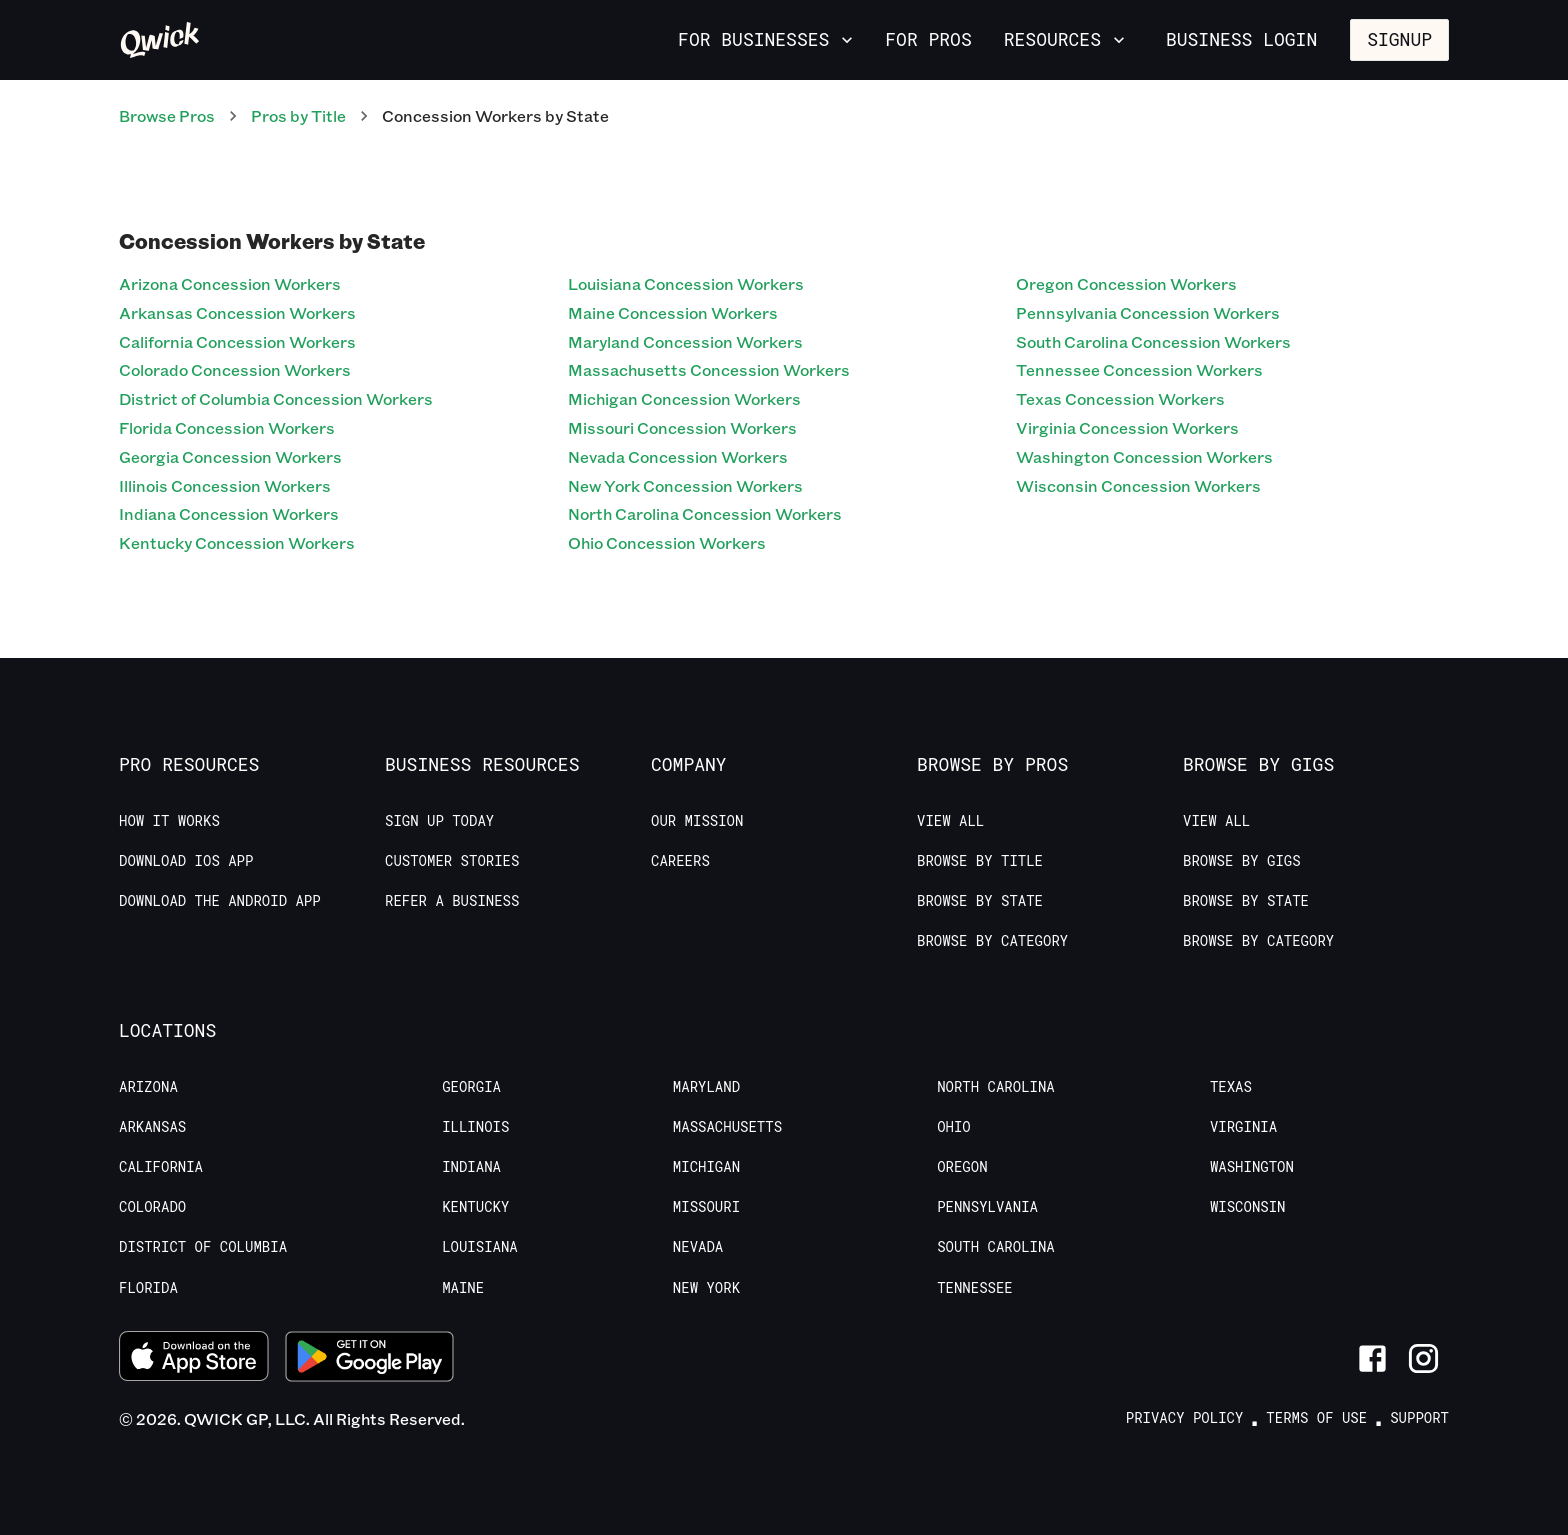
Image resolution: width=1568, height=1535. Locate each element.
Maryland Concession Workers (685, 341)
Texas (1231, 1087)
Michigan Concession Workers (684, 398)
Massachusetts (727, 1127)
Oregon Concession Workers (1126, 283)
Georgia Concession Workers (230, 456)
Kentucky (475, 1207)
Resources (1066, 39)
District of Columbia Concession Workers (276, 398)
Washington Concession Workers (1144, 456)
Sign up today (439, 821)
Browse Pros (167, 115)
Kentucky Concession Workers (237, 542)
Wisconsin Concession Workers (1138, 485)
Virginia (1243, 1127)
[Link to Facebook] (1372, 1358)
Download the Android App (220, 901)
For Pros (928, 39)
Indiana (471, 1167)
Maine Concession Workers (673, 312)
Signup (1399, 39)
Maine (463, 1288)
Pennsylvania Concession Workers (1148, 312)
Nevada (698, 1247)
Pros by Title (298, 115)
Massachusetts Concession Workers (709, 369)
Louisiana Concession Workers (686, 283)
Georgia (471, 1087)
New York (706, 1288)
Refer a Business (452, 901)
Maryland (706, 1087)
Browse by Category (992, 941)
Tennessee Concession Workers (1139, 369)
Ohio (954, 1127)
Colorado (152, 1207)
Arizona (148, 1087)
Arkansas (152, 1127)
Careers (680, 861)
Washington (1252, 1167)
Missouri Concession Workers (682, 427)
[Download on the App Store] (194, 1358)
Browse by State (980, 901)
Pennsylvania (987, 1207)
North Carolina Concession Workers (705, 513)
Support (1419, 1418)
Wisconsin (1248, 1207)
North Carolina (996, 1087)
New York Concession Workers (685, 485)
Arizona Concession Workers (230, 283)
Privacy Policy (1185, 1418)
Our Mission (697, 821)
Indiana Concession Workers (229, 513)
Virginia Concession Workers (1127, 427)
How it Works (169, 821)
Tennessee (975, 1288)
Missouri (706, 1207)
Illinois (475, 1127)
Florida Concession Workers (227, 427)
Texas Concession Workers (1120, 398)
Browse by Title (980, 861)
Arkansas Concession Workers (237, 312)
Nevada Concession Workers (678, 456)
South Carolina (996, 1247)
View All (950, 821)
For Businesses (767, 39)
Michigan (706, 1167)
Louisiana (480, 1247)
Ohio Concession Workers (667, 542)
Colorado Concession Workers (235, 369)
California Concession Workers (237, 341)
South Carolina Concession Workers (1153, 341)
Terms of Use (1316, 1418)
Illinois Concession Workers (225, 485)
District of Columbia (203, 1247)
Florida (148, 1288)
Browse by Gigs (1242, 861)
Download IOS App (186, 861)
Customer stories (452, 861)
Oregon (962, 1167)
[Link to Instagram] (1423, 1358)
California (161, 1167)
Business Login (1241, 39)
